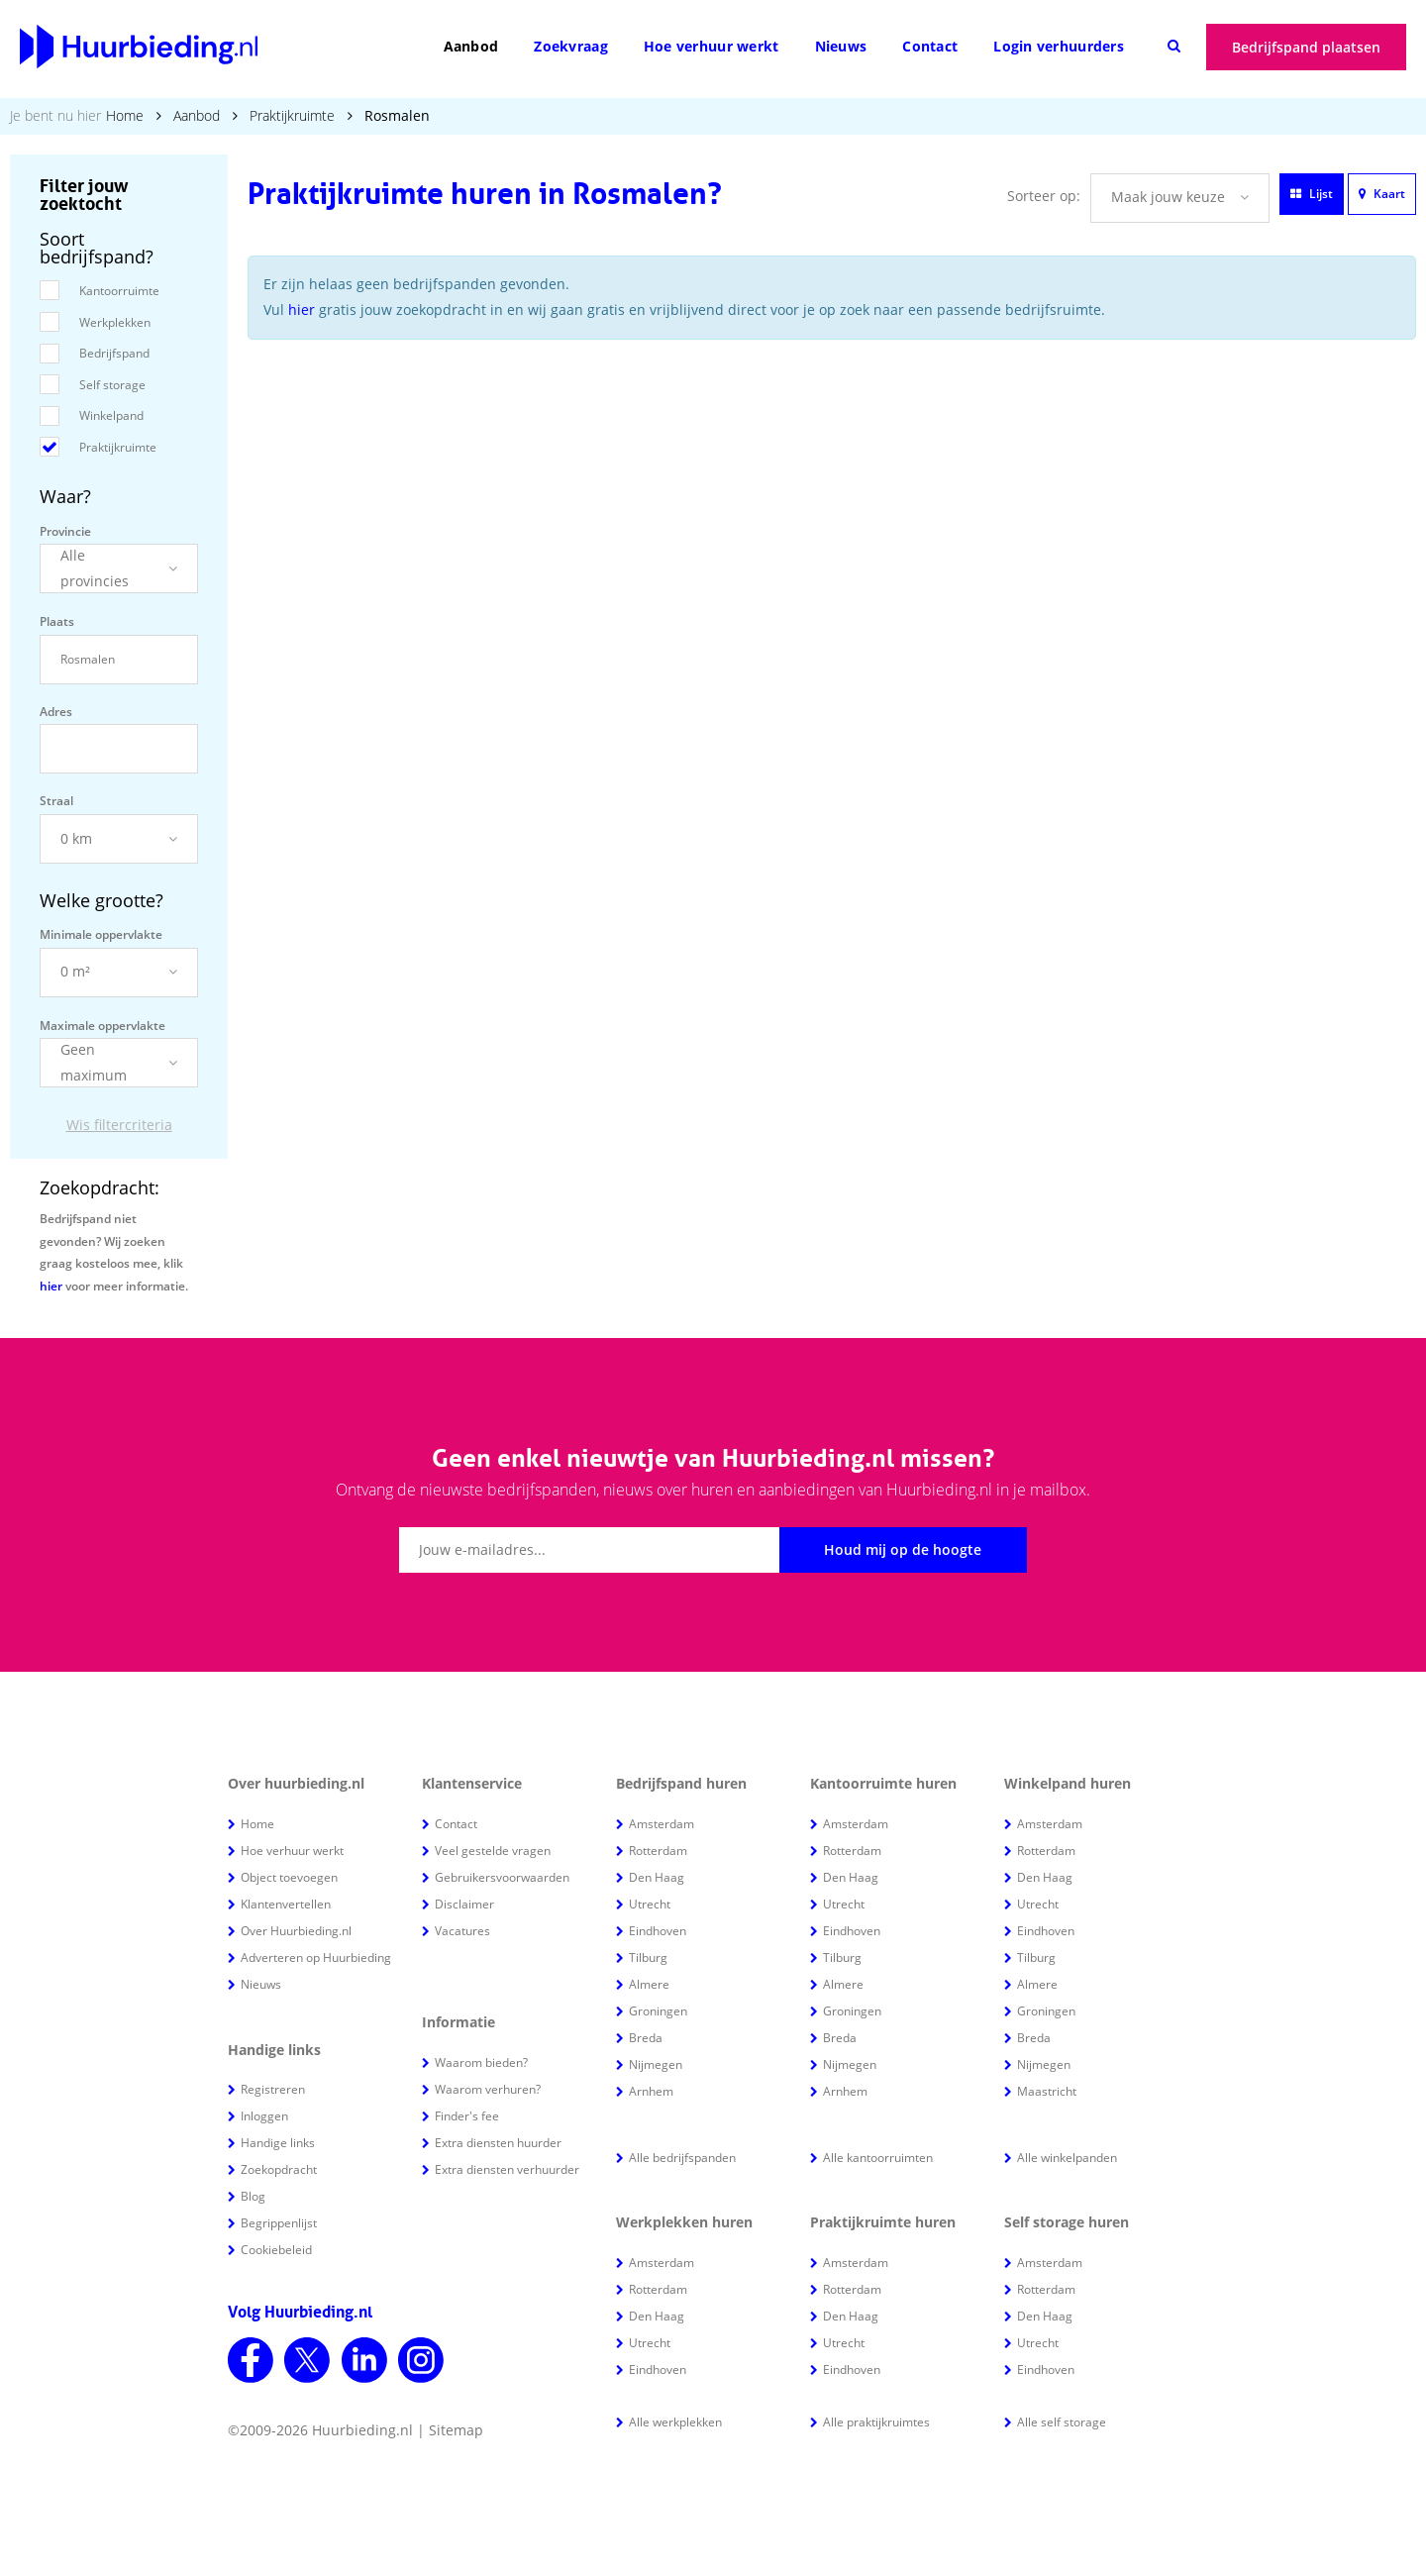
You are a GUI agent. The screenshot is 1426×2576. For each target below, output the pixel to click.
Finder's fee (467, 2116)
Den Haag (656, 1877)
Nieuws (841, 46)
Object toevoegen (289, 1877)
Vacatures (462, 1930)
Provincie (65, 531)
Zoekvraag (571, 46)
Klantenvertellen (286, 1904)
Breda (645, 2037)
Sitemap (456, 2430)
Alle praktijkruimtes (876, 2422)
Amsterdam (661, 1823)
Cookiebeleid (276, 2249)
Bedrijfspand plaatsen (1306, 47)
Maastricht (1046, 2091)
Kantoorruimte (119, 290)
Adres (56, 711)
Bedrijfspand (114, 353)
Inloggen (264, 2116)
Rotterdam (658, 1850)
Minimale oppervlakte (101, 934)
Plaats (57, 621)
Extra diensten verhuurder (507, 2169)
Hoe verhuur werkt (711, 46)
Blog (253, 2196)
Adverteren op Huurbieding (316, 1957)
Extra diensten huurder (498, 2142)
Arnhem (651, 2091)
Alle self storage (1061, 2422)
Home (125, 115)
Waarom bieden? (481, 2062)
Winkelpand (111, 415)
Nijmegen (655, 2064)
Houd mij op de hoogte (902, 1549)
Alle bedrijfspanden (682, 2157)
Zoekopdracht (279, 2169)
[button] (119, 568)
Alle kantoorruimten (878, 2157)
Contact (930, 46)
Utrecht (649, 1904)
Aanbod (471, 46)
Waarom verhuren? (488, 2089)
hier (51, 1286)
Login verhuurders (1058, 46)
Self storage (112, 384)
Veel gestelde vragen (493, 1850)
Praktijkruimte (292, 115)
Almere (649, 1984)
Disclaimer (464, 1904)
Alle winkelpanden (1067, 2157)
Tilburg (648, 1957)
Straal (56, 800)
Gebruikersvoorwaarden (502, 1877)
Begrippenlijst (279, 2223)
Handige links (278, 2142)
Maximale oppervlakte (102, 1025)
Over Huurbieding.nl (296, 1930)
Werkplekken (115, 322)
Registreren (273, 2089)
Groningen (658, 2011)
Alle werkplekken (675, 2422)
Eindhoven (657, 1930)
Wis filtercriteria (119, 1124)
